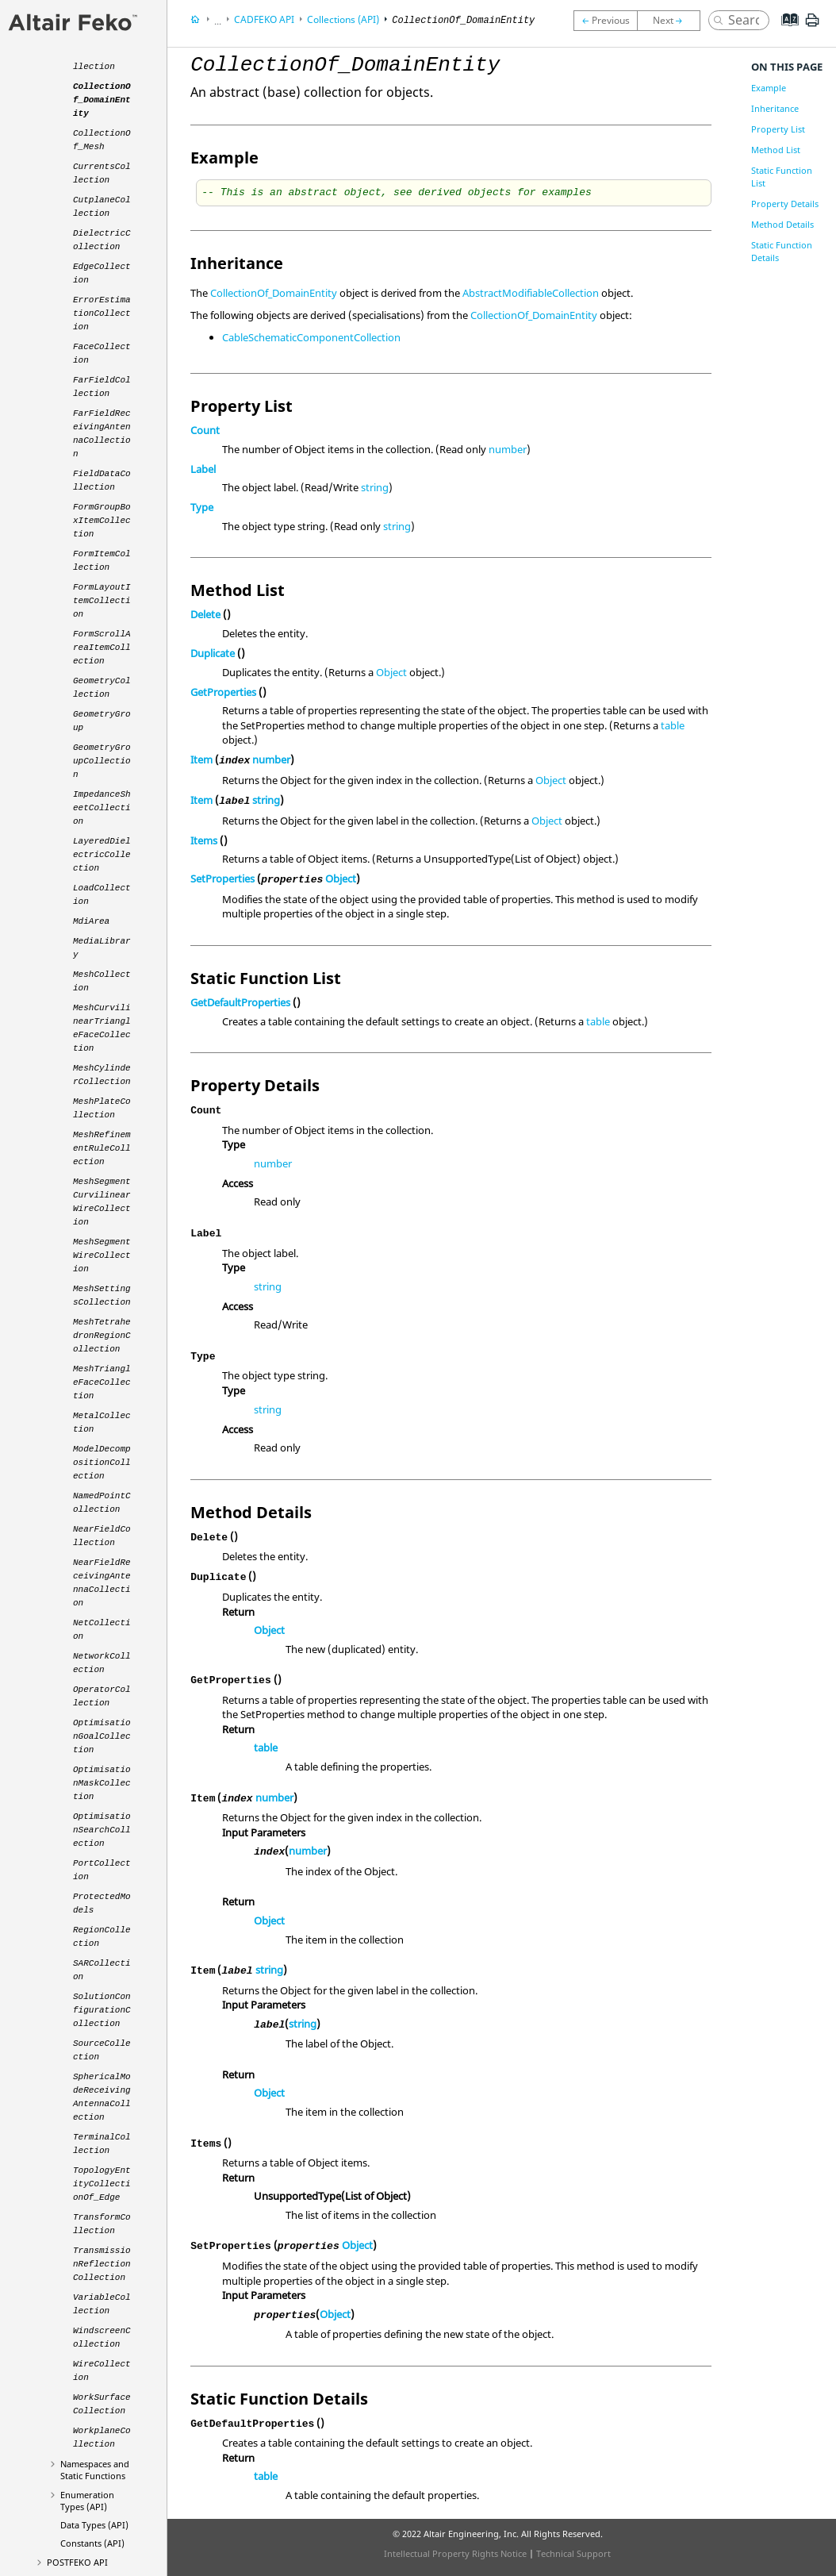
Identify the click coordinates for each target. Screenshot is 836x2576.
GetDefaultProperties (240, 1002)
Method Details (782, 224)
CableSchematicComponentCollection (311, 337)
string (375, 487)
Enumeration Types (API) (87, 2501)
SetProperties (222, 878)
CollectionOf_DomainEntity (273, 293)
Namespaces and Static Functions (94, 2470)
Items (203, 840)
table (673, 725)
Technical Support (573, 2553)
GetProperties (223, 692)
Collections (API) (343, 19)
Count (205, 430)
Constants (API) (92, 2543)
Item (201, 759)
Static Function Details (781, 251)
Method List (775, 150)
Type (201, 507)
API (77, 2562)
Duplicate (212, 653)
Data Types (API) (94, 2525)
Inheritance (775, 108)
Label (203, 469)
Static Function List (781, 176)
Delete (205, 614)
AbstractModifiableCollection (530, 293)
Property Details (785, 204)
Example (768, 88)
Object (391, 672)
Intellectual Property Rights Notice (455, 2553)
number (508, 449)
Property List (778, 129)
